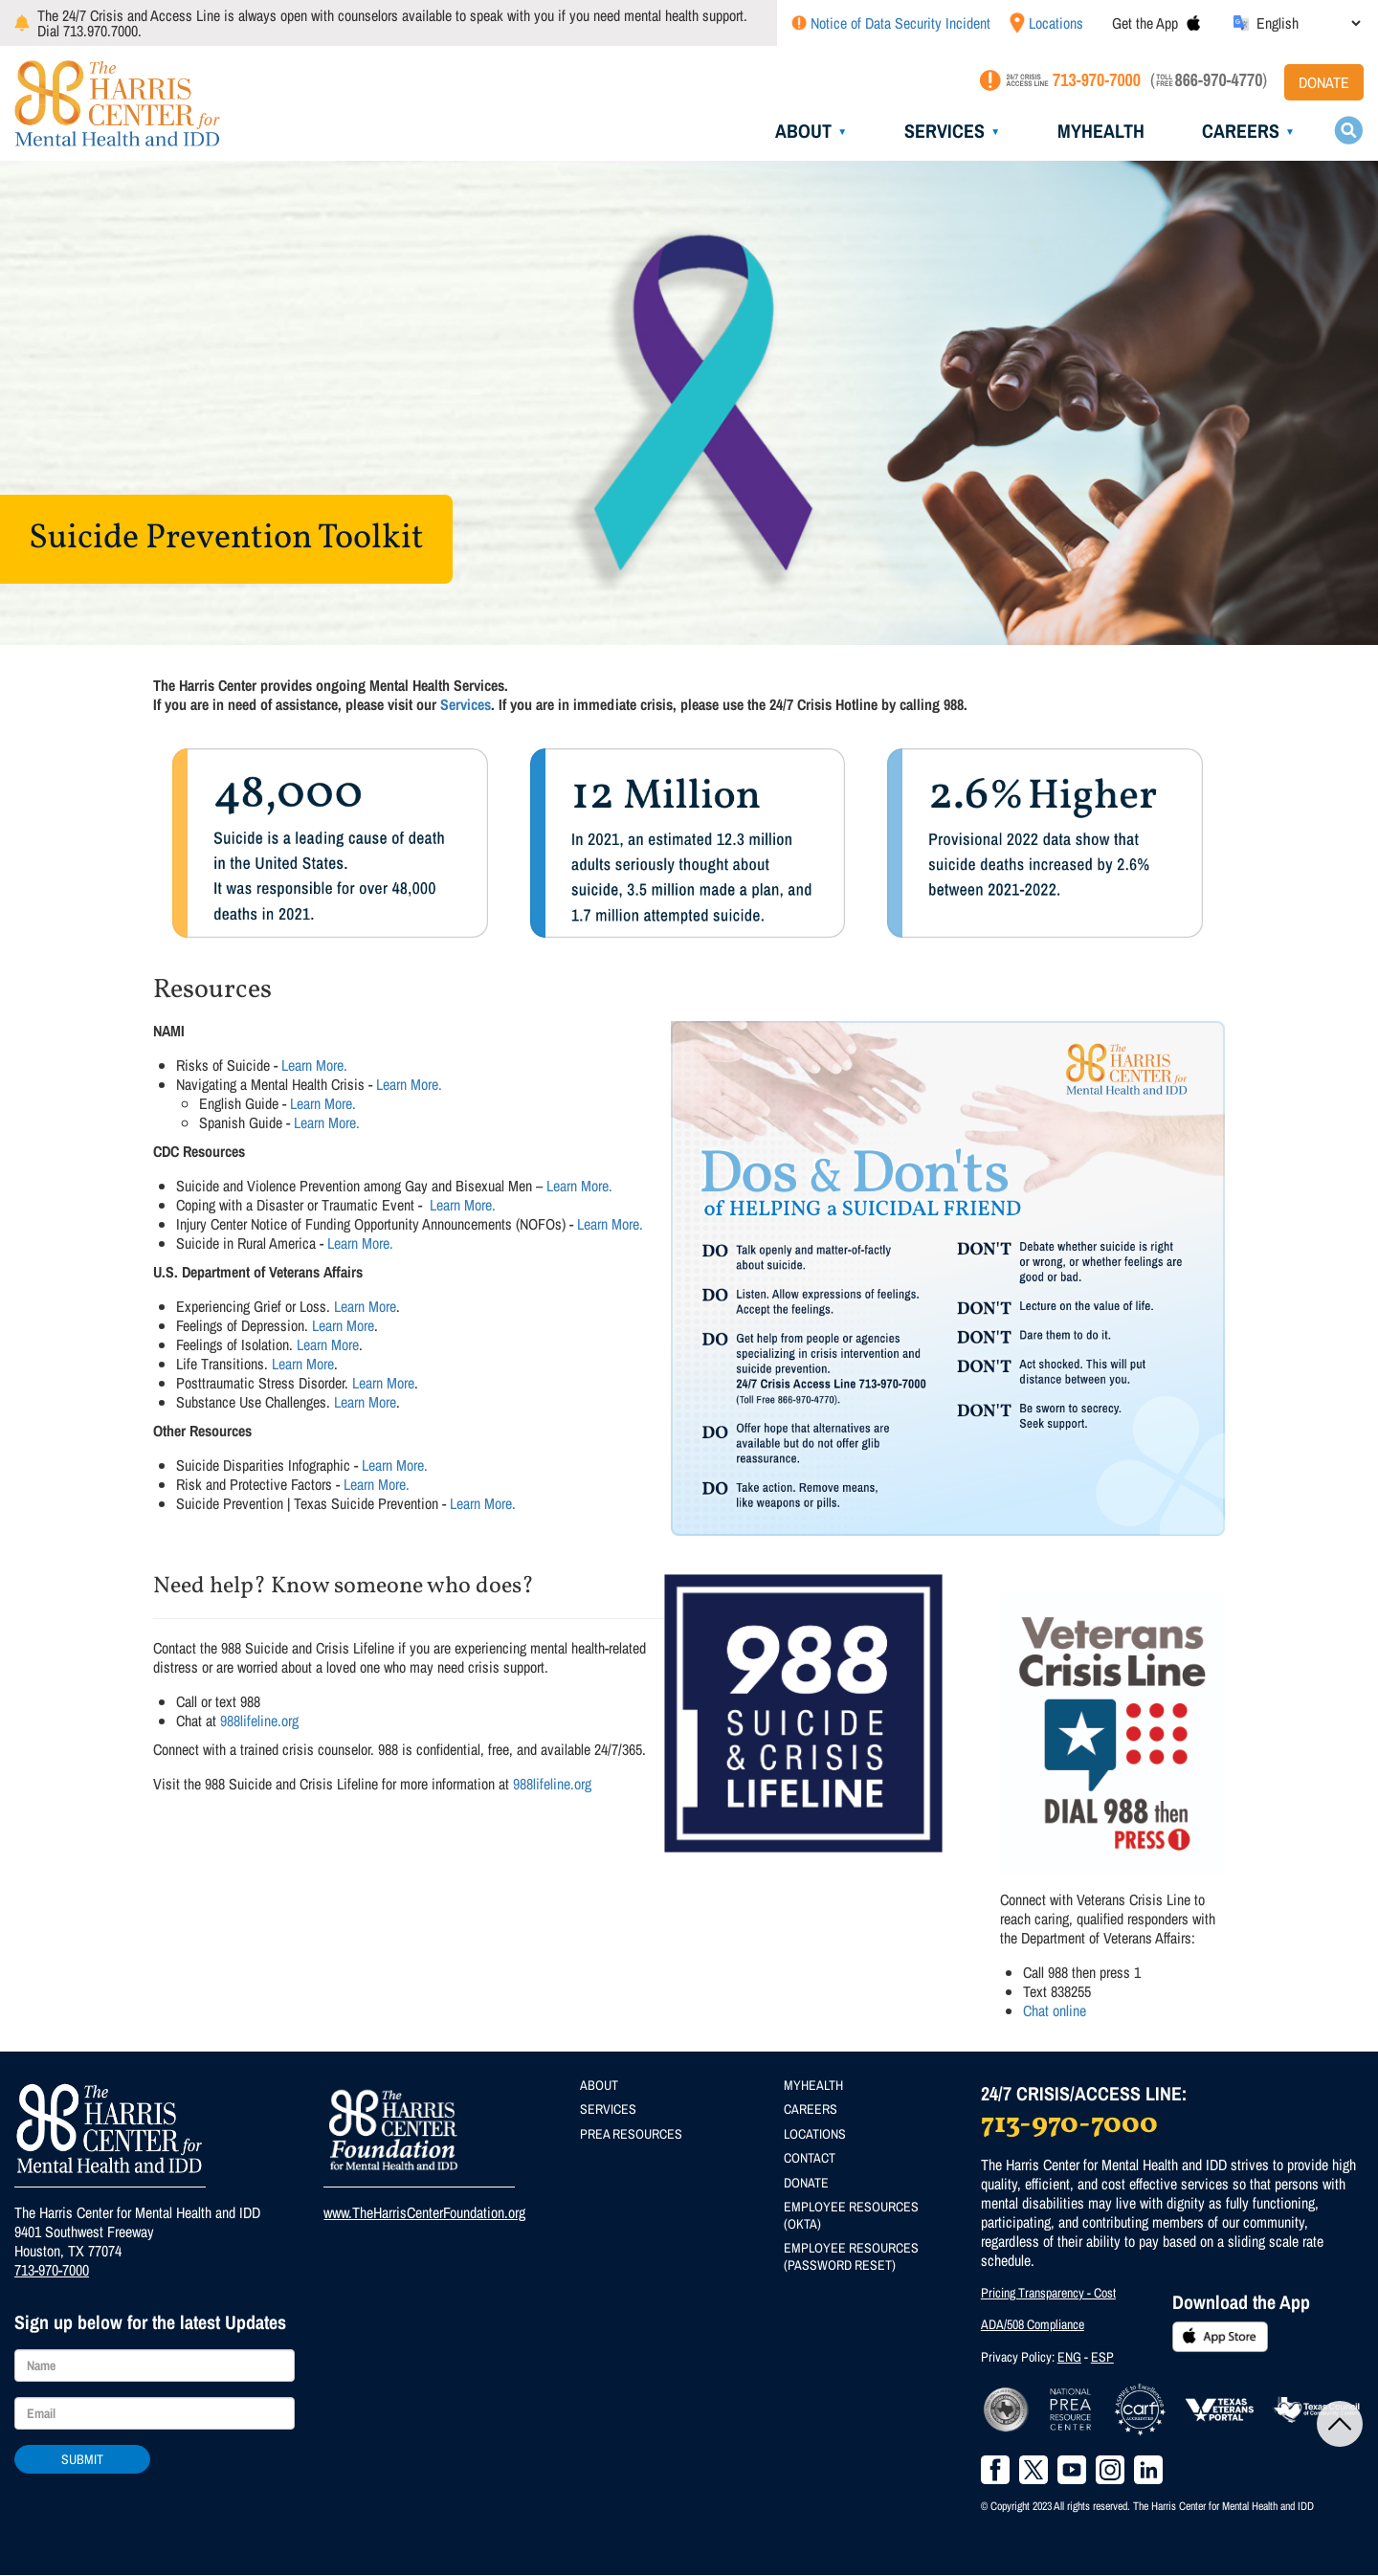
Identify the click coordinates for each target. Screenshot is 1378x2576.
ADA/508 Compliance (1032, 2324)
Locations (1056, 22)
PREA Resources (631, 2134)
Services (944, 131)
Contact (809, 2157)
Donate (1324, 82)
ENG (1069, 2356)
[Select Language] (1308, 23)
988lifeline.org (259, 1720)
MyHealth (1101, 131)
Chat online (1054, 2010)
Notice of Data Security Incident (900, 22)
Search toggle (1348, 130)
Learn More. (314, 1065)
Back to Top (1340, 2424)
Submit (82, 2459)
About (803, 131)
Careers (1240, 131)
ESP (1102, 2356)
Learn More (365, 1306)
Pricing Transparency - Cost (1048, 2292)
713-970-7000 (51, 2269)
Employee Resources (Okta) (851, 2215)
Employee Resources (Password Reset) (851, 2256)
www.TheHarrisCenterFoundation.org (424, 2212)
